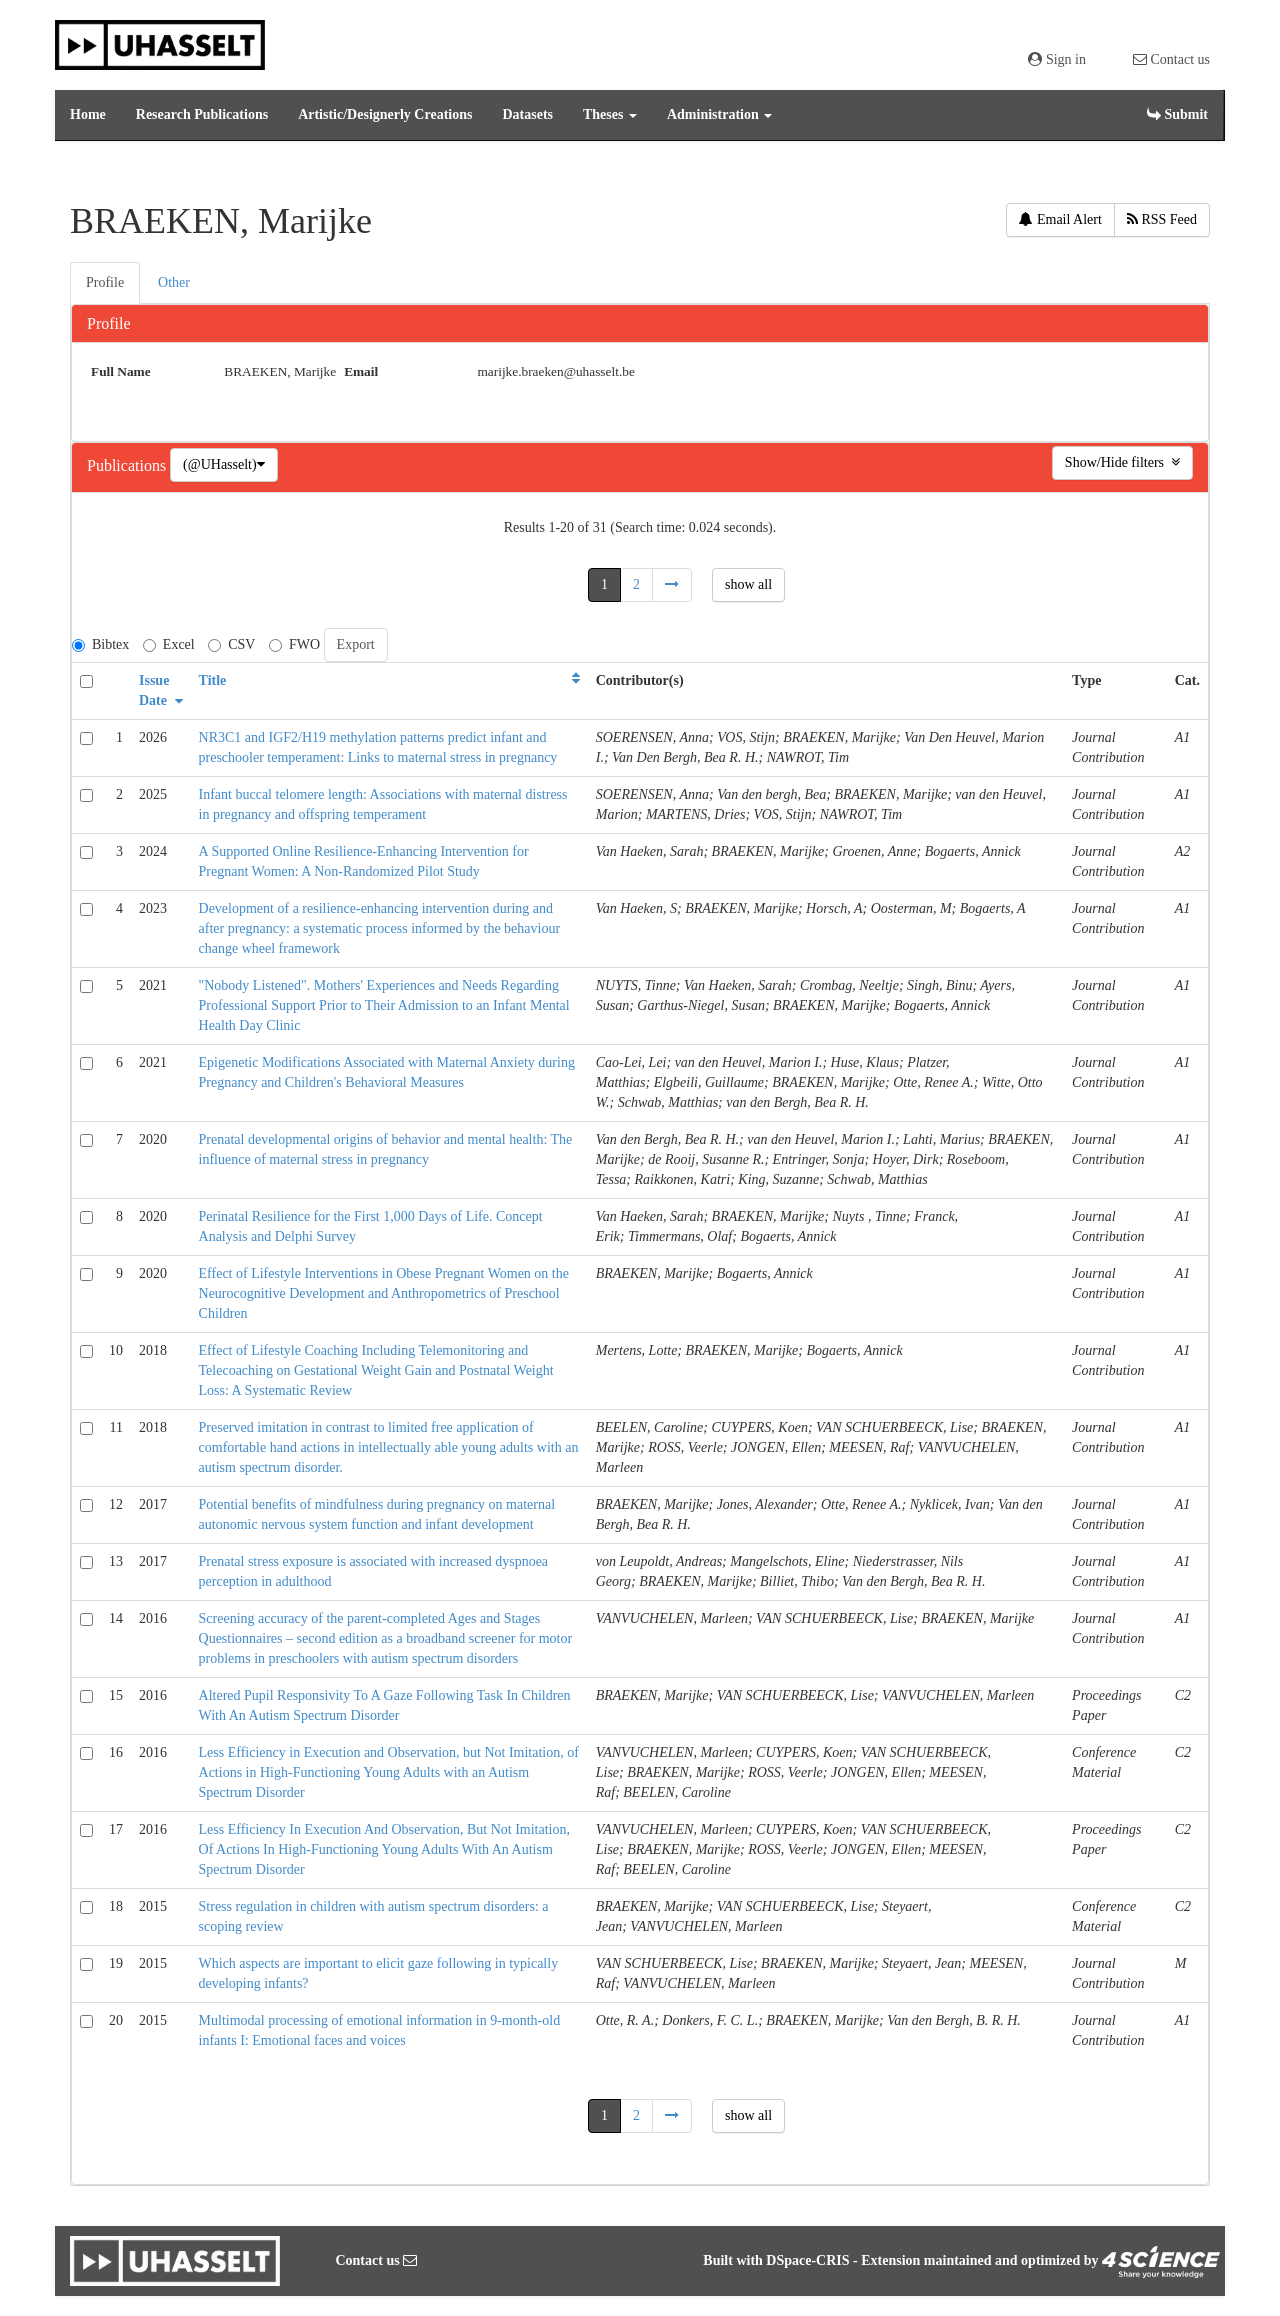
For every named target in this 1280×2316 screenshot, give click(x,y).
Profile (109, 323)
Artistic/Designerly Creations (385, 114)
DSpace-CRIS (807, 2260)
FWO (294, 644)
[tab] (106, 283)
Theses (610, 114)
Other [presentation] (174, 282)
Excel (169, 644)
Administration (719, 114)
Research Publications (202, 114)
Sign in (1057, 59)
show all (748, 584)
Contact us (1171, 59)
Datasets (527, 114)
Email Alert (1060, 219)
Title (213, 680)
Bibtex (100, 644)
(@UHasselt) (224, 464)
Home (88, 114)
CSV (231, 644)
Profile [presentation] (105, 282)
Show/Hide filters (1122, 462)
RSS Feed (1162, 219)
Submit (1177, 114)
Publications (128, 465)
